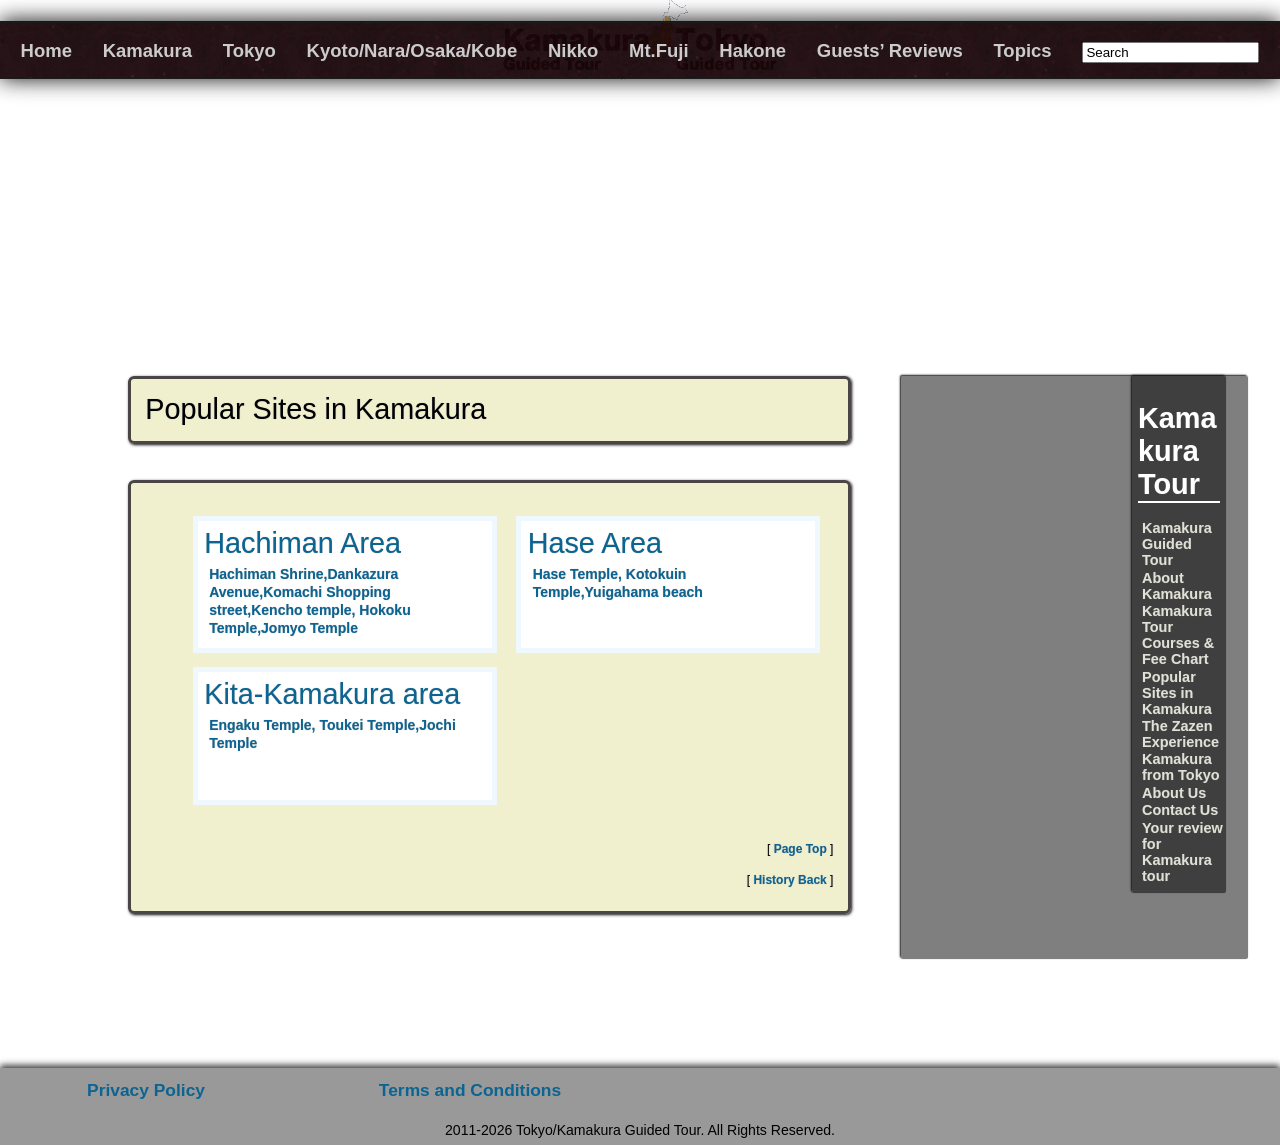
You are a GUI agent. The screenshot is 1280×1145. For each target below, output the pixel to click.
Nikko (573, 50)
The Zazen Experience (1180, 734)
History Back (789, 880)
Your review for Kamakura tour (1182, 852)
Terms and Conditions (470, 1090)
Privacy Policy (146, 1090)
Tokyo (249, 50)
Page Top (800, 849)
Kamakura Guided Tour (1177, 544)
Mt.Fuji (659, 50)
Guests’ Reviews (890, 50)
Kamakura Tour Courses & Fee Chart (1178, 635)
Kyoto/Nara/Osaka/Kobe (412, 50)
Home (46, 50)
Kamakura (147, 50)
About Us (1174, 793)
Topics (1022, 50)
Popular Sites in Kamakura (1177, 693)
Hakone (752, 50)
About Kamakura (1177, 586)
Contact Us (1180, 810)
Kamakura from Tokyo (1181, 767)
